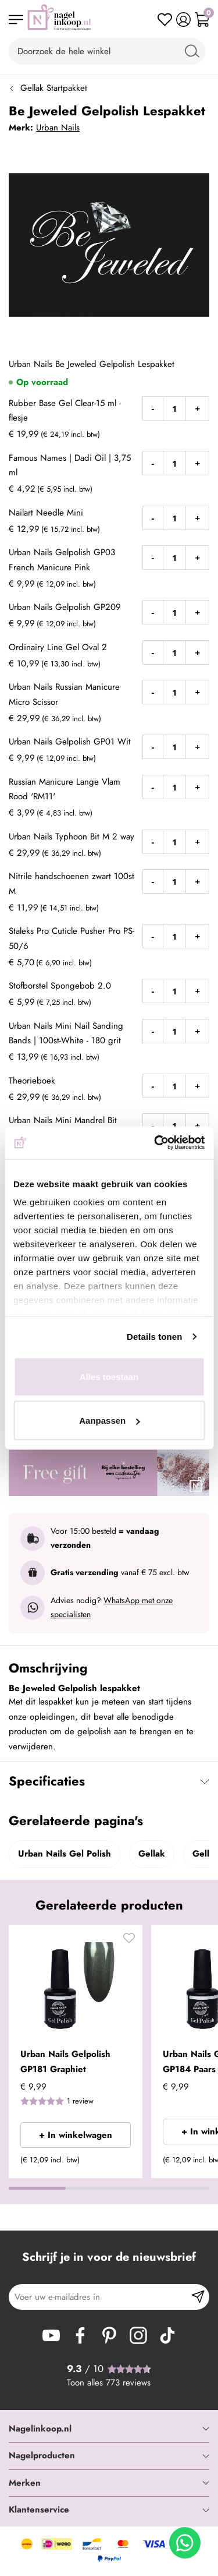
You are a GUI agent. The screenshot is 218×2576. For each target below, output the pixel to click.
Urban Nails (58, 127)
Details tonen (154, 1337)
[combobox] (107, 51)
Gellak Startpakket (53, 88)
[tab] (109, 2429)
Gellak (151, 1853)
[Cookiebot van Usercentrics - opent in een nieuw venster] (155, 1143)
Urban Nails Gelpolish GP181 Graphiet (65, 2062)
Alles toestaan (109, 1376)
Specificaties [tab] (47, 1781)
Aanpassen (109, 1420)
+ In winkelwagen (75, 2135)
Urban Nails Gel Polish (64, 1853)
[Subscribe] (198, 2297)
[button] (129, 1941)
